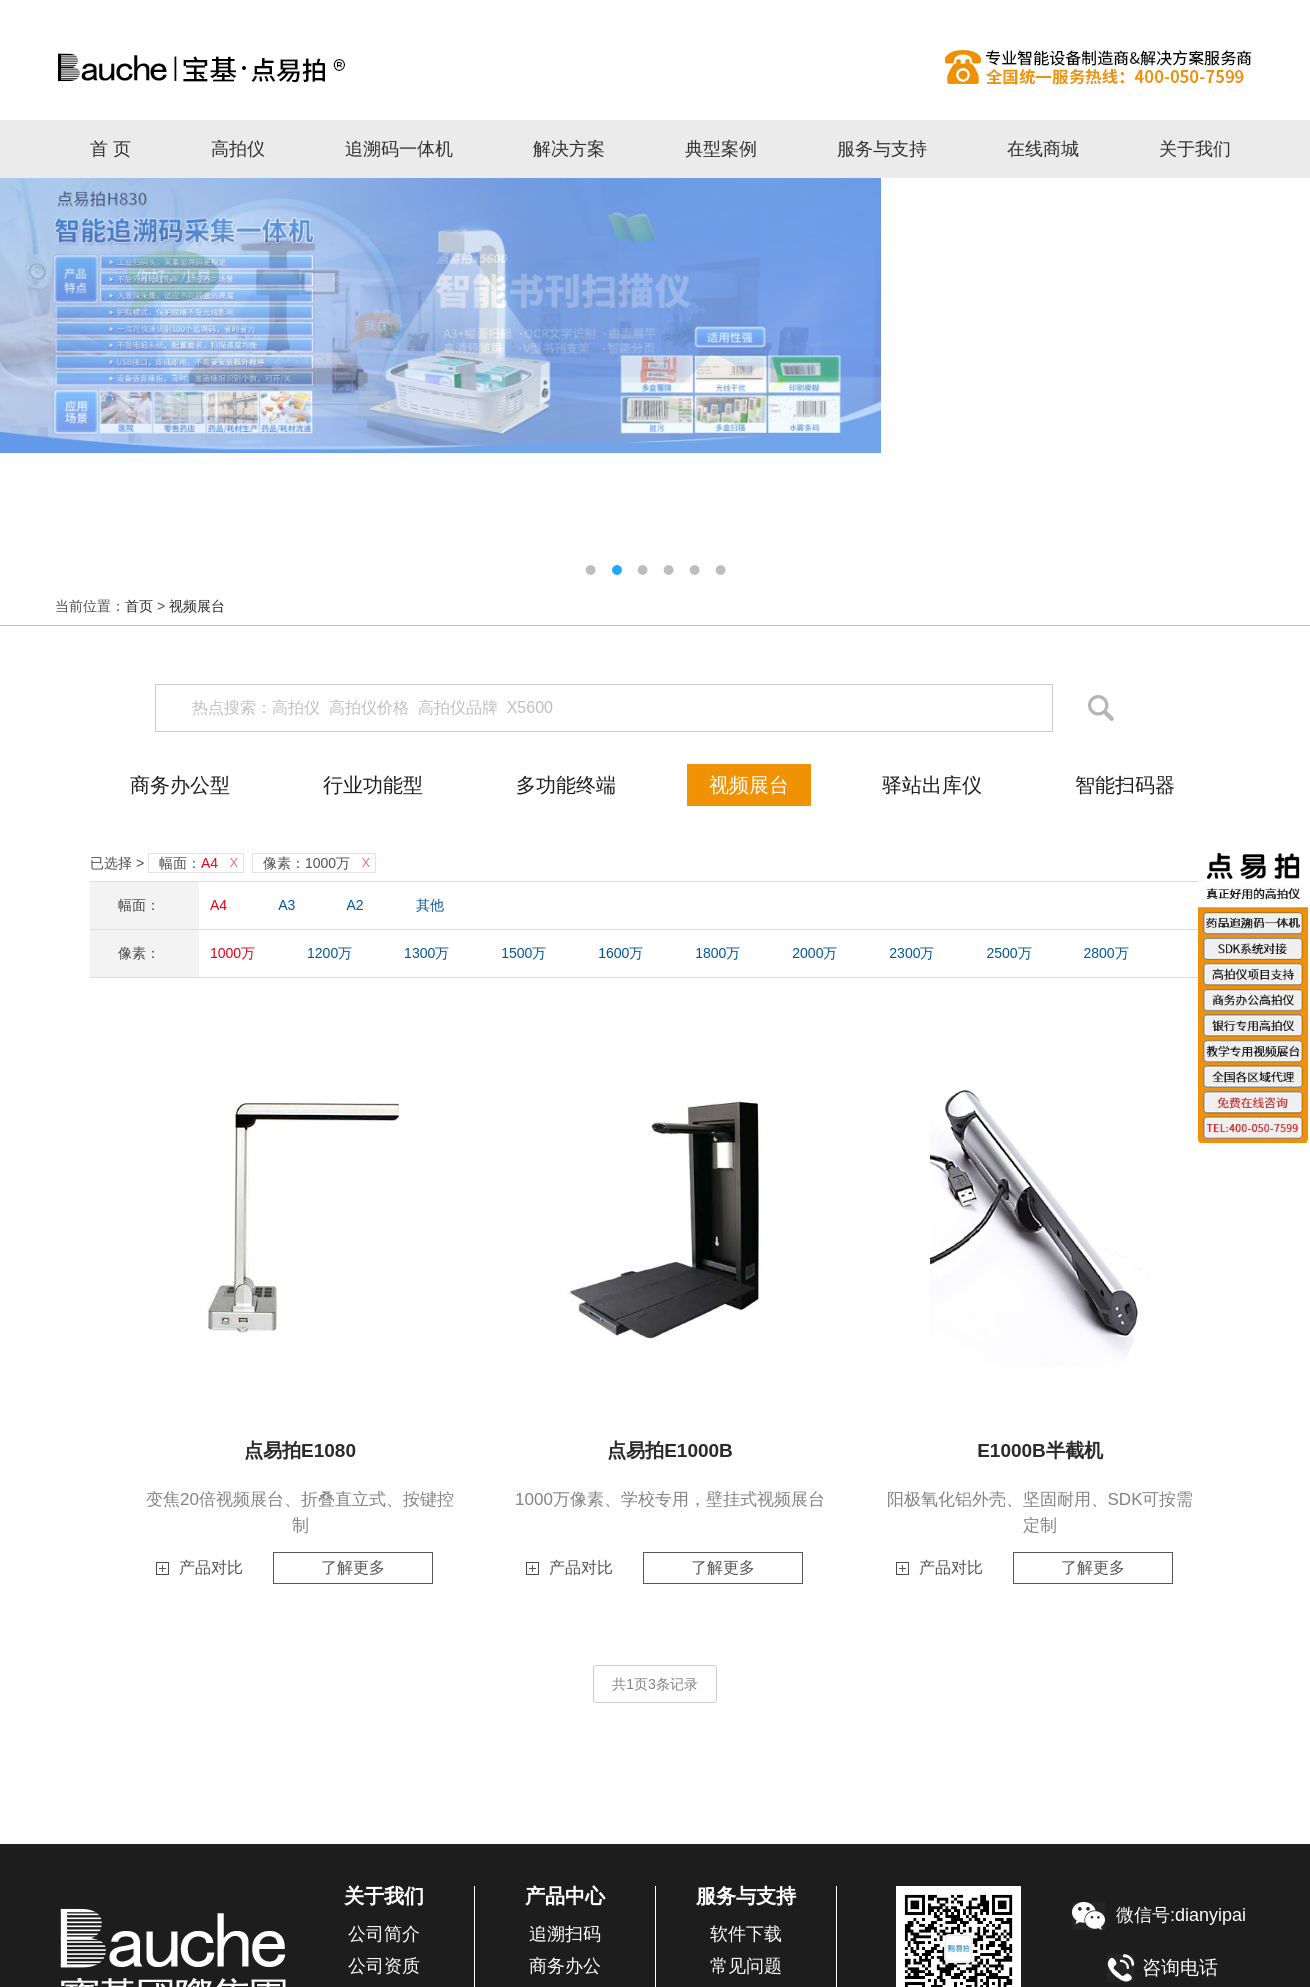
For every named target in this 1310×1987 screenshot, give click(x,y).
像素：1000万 (306, 863)
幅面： (188, 863)
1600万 (620, 953)
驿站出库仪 (932, 785)
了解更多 (353, 1567)
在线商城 (1043, 149)
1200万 (329, 953)
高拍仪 (655, 67)
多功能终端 (566, 785)
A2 (355, 905)
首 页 (110, 149)
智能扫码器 (1125, 785)
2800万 (1105, 953)
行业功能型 (373, 785)
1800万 (717, 953)
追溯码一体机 (399, 149)
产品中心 (565, 1896)
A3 (286, 905)
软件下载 (746, 1934)
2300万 (911, 953)
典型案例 (721, 149)
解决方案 (569, 149)
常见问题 (746, 1966)
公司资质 (384, 1966)
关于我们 (1195, 149)
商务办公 (565, 1966)
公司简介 (384, 1934)
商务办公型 (180, 785)
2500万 (1008, 953)
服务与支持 (882, 149)
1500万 (523, 953)
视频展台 (197, 606)
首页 (139, 606)
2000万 (814, 953)
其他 (430, 905)
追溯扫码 (565, 1934)
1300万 (426, 953)
